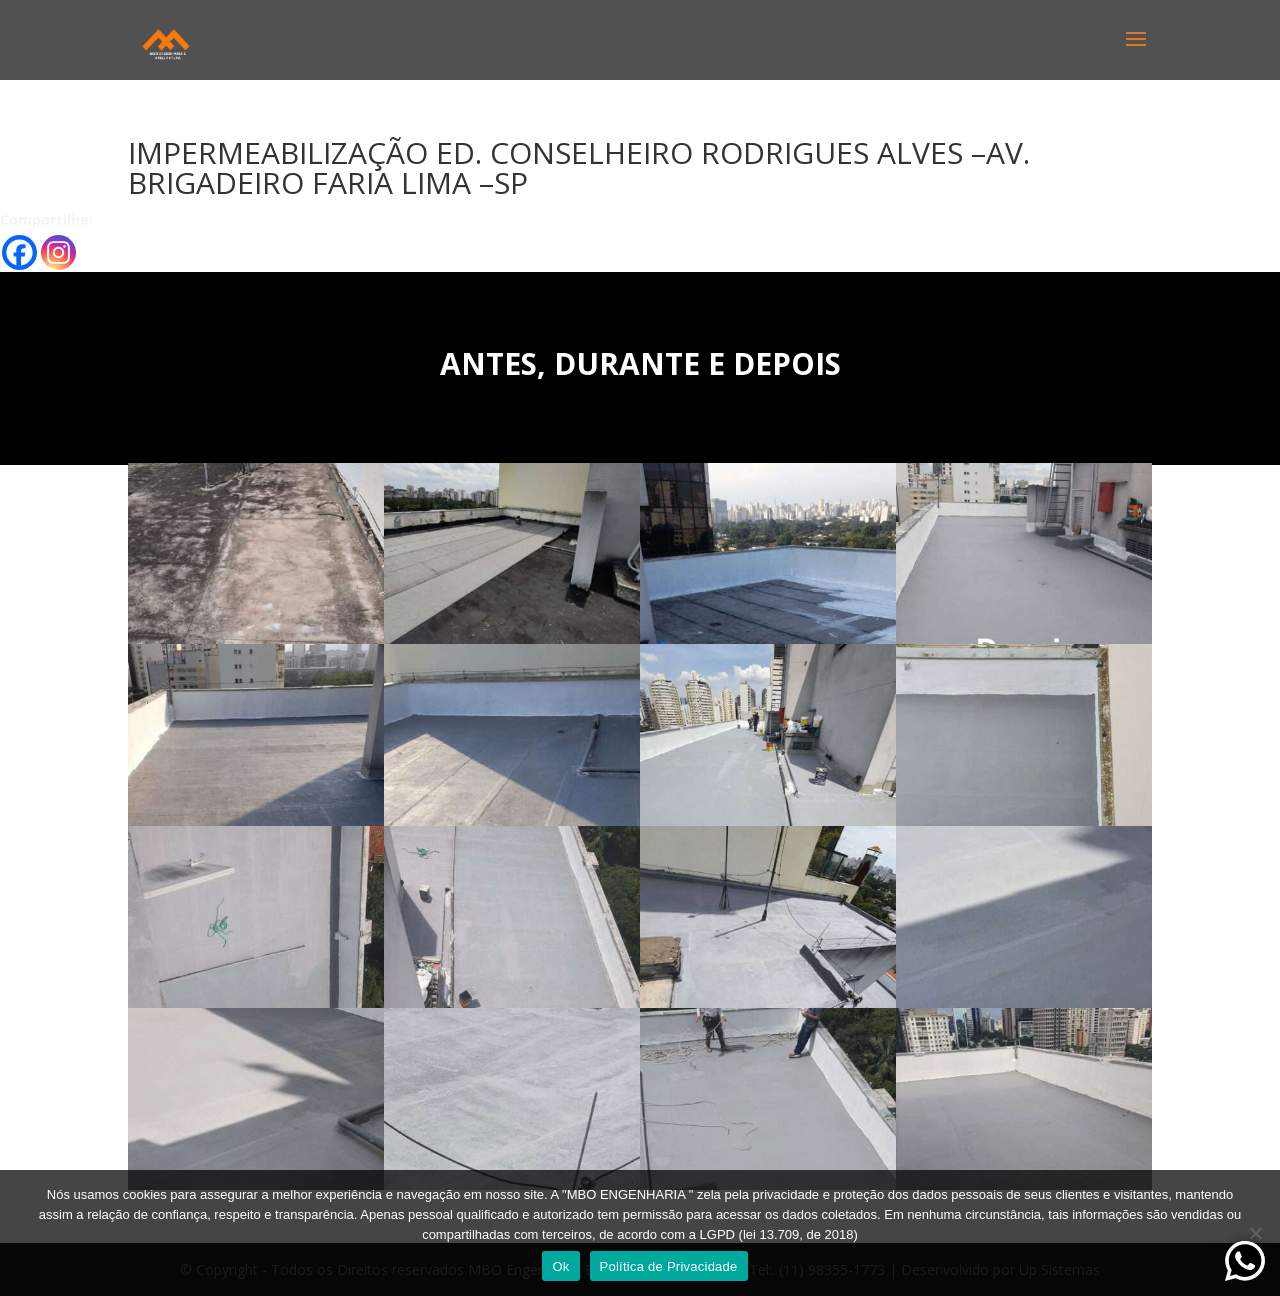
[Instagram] (58, 252)
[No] (1255, 1233)
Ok (560, 1266)
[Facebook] (19, 252)
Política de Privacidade (669, 1266)
